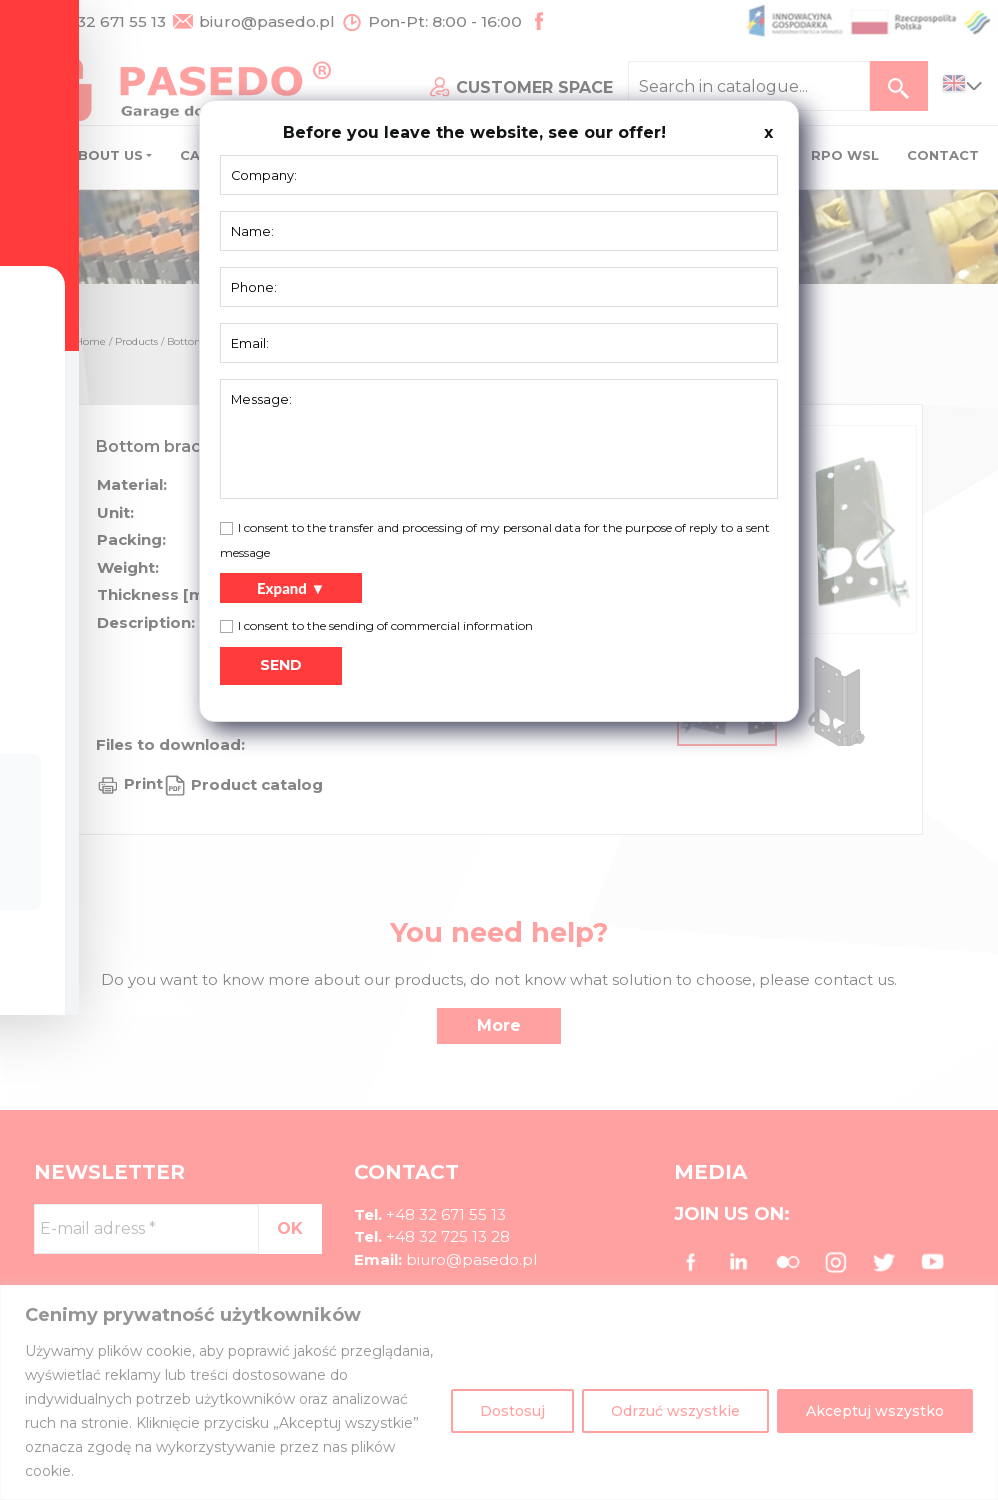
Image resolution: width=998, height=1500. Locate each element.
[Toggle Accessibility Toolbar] (46, 704)
